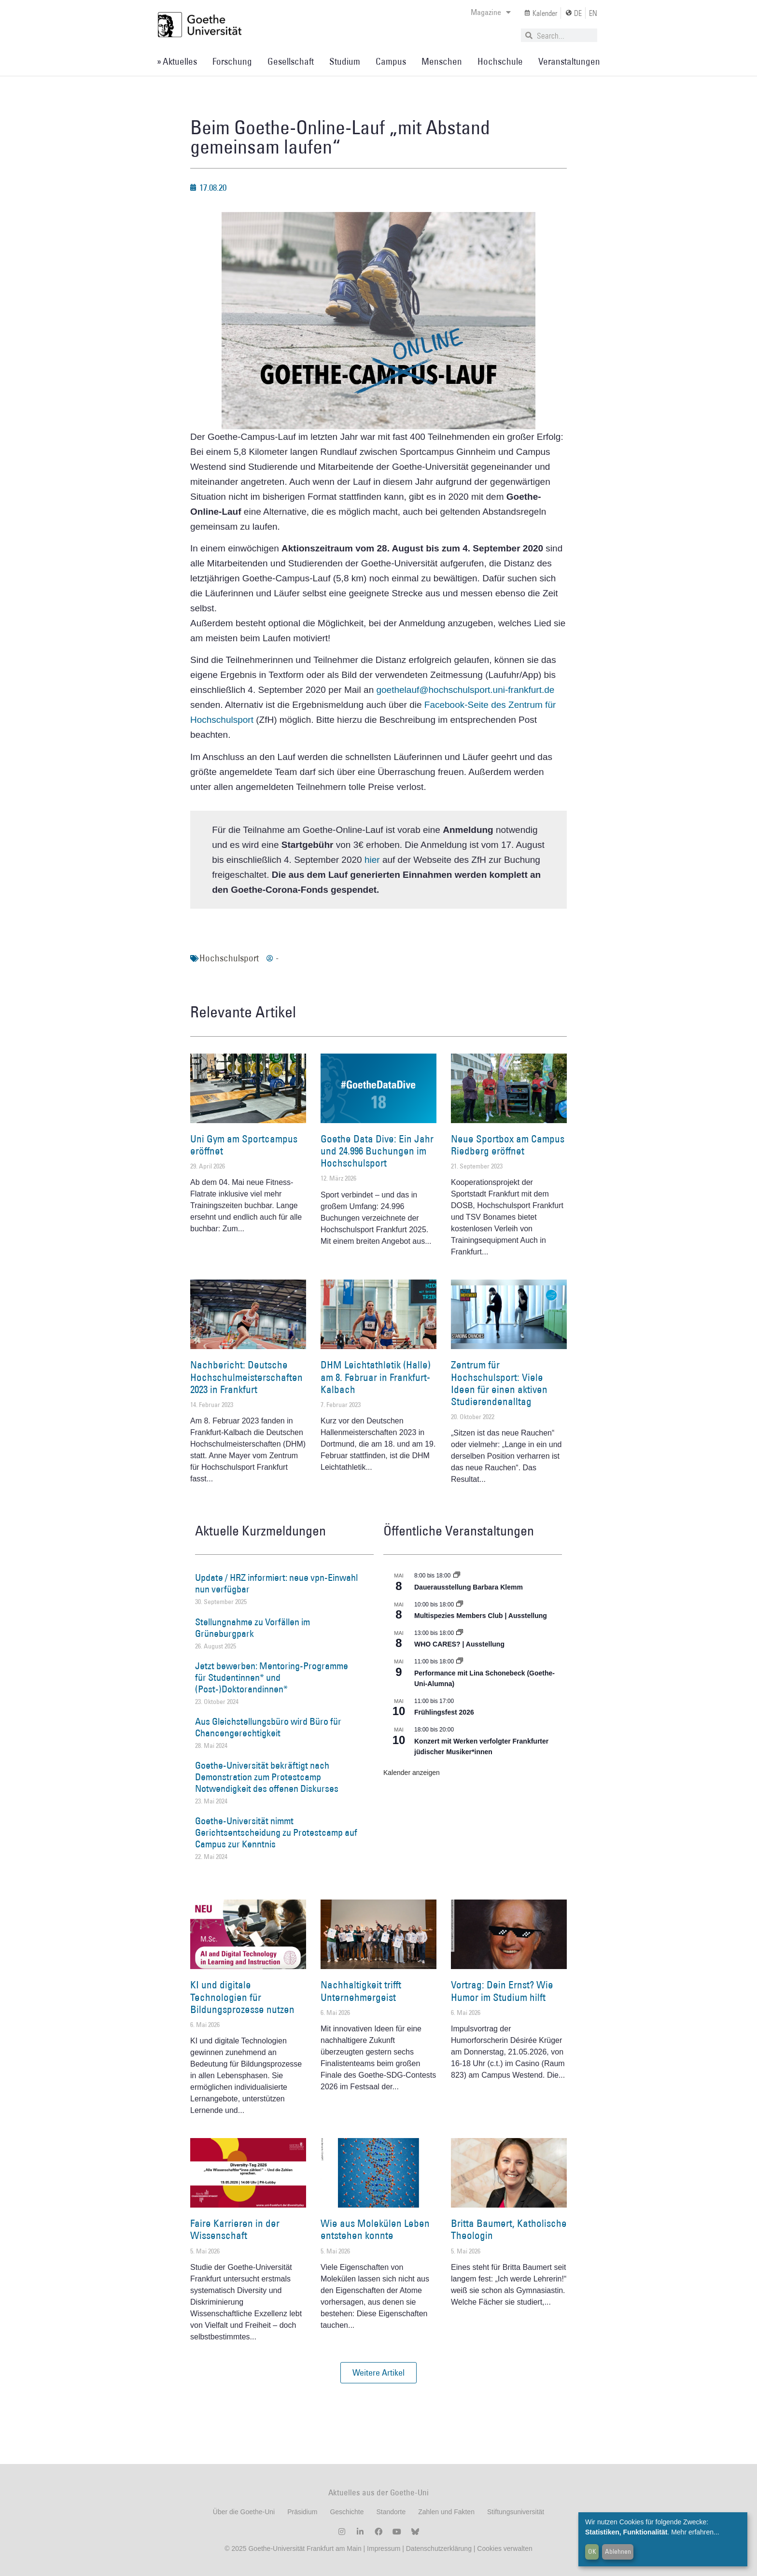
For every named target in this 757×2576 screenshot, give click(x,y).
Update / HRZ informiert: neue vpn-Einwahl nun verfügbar (276, 1583)
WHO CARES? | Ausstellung (459, 1644)
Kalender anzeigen (411, 1772)
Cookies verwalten (504, 2548)
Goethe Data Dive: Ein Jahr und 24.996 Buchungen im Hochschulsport (377, 1150)
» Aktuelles (177, 61)
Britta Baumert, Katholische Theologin (509, 2229)
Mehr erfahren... (695, 2532)
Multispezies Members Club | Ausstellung (480, 1615)
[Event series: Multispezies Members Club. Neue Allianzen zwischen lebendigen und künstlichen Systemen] (459, 1604)
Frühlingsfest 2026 (444, 1712)
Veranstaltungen (569, 61)
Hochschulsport (229, 958)
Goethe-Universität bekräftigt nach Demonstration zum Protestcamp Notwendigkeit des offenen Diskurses (266, 1777)
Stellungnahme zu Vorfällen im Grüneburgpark (252, 1628)
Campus (391, 61)
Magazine (491, 12)
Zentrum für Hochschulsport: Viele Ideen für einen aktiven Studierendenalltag (499, 1383)
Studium (344, 61)
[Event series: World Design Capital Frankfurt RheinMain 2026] (459, 1661)
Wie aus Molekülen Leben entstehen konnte (375, 2229)
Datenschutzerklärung (439, 2548)
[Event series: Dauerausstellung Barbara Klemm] (456, 1575)
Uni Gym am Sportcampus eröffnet (243, 1144)
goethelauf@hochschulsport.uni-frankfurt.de (465, 690)
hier (372, 860)
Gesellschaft (290, 61)
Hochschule (500, 61)
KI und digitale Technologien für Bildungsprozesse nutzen (242, 1996)
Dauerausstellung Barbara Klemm (468, 1587)
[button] (378, 2372)
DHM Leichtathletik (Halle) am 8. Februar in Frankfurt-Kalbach (376, 1376)
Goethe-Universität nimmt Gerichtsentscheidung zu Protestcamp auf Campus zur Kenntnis (276, 1832)
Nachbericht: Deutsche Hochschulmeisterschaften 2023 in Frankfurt (246, 1376)
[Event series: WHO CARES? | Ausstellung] (459, 1633)
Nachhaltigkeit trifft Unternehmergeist (361, 1990)
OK (592, 2551)
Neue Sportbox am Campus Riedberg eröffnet (507, 1144)
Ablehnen (618, 2551)
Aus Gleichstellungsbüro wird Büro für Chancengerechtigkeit (268, 1727)
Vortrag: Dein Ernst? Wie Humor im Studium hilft (502, 1990)
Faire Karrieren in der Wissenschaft (235, 2229)
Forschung (232, 61)
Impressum (382, 2548)
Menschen (441, 61)
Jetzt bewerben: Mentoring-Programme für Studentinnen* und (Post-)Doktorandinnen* (271, 1677)
